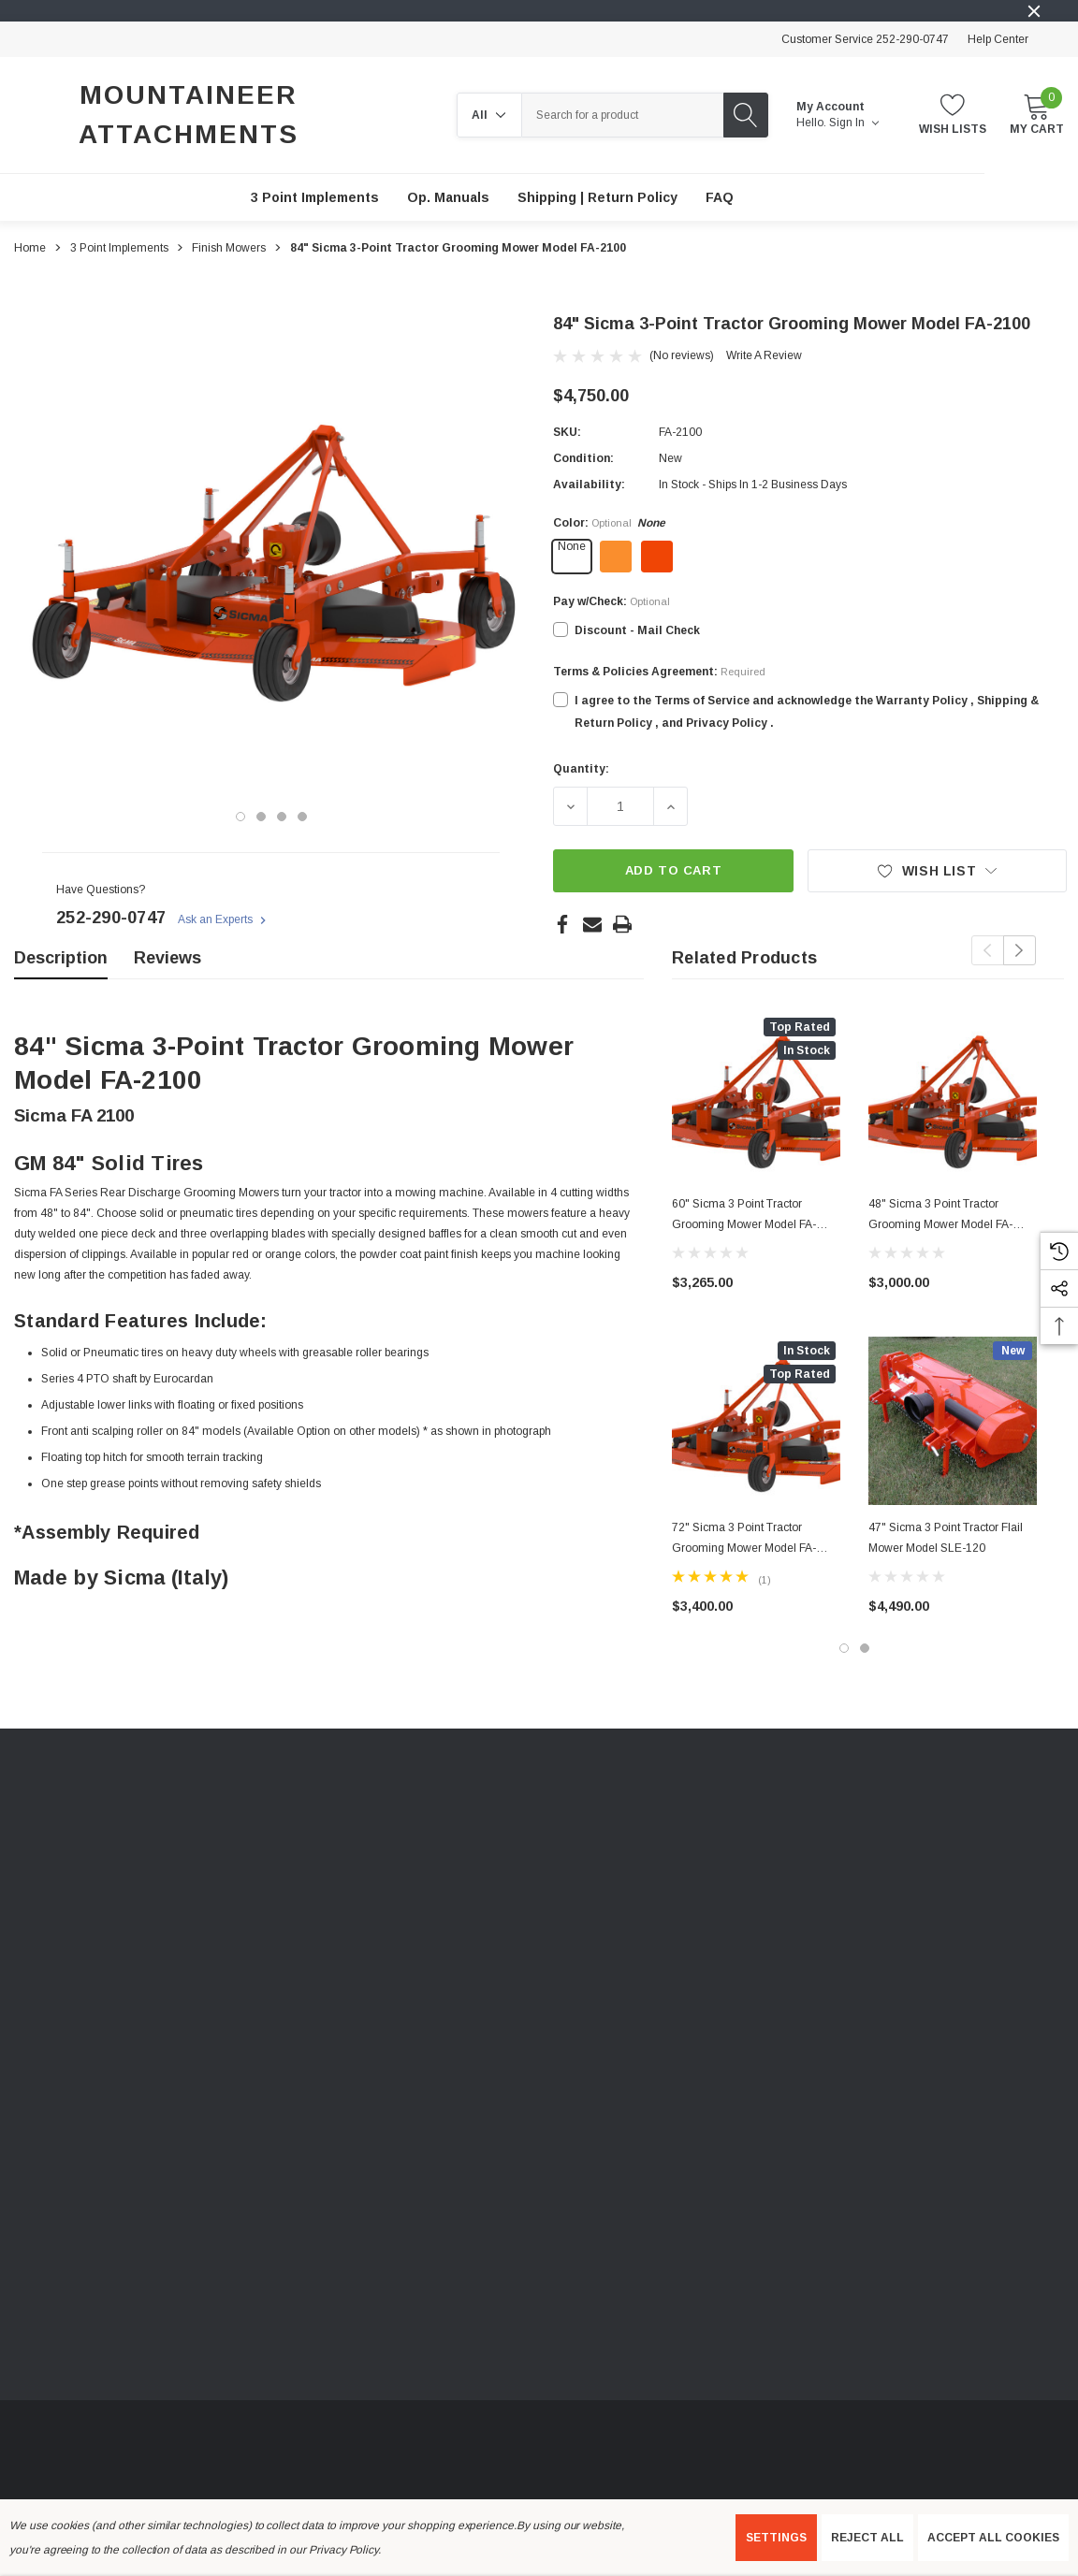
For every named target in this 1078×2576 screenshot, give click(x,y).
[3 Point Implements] (315, 197)
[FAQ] (720, 197)
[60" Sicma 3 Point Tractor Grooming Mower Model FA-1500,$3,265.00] (756, 1097)
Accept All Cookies (993, 2537)
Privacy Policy (343, 2549)
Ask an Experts (224, 920)
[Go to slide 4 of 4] (302, 816)
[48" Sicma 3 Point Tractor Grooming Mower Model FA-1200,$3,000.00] (952, 1097)
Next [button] (1019, 950)
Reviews (167, 957)
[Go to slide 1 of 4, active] (240, 816)
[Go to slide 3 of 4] (281, 816)
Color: (609, 523)
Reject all (867, 2537)
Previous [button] (987, 950)
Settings (776, 2537)
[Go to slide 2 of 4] (261, 816)
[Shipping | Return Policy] (597, 197)
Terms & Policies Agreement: (659, 671)
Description (61, 957)
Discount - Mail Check (637, 630)
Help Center (998, 39)
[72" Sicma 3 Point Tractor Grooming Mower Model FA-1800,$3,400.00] (756, 1421)
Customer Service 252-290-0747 (865, 39)
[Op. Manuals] (448, 197)
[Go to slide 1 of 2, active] (844, 1648)
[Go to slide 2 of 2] (864, 1648)
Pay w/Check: (611, 601)
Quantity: (581, 768)
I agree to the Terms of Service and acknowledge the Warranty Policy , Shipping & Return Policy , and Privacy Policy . (807, 712)
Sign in (854, 122)
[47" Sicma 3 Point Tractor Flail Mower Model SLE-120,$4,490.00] (952, 1421)
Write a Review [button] (764, 355)
